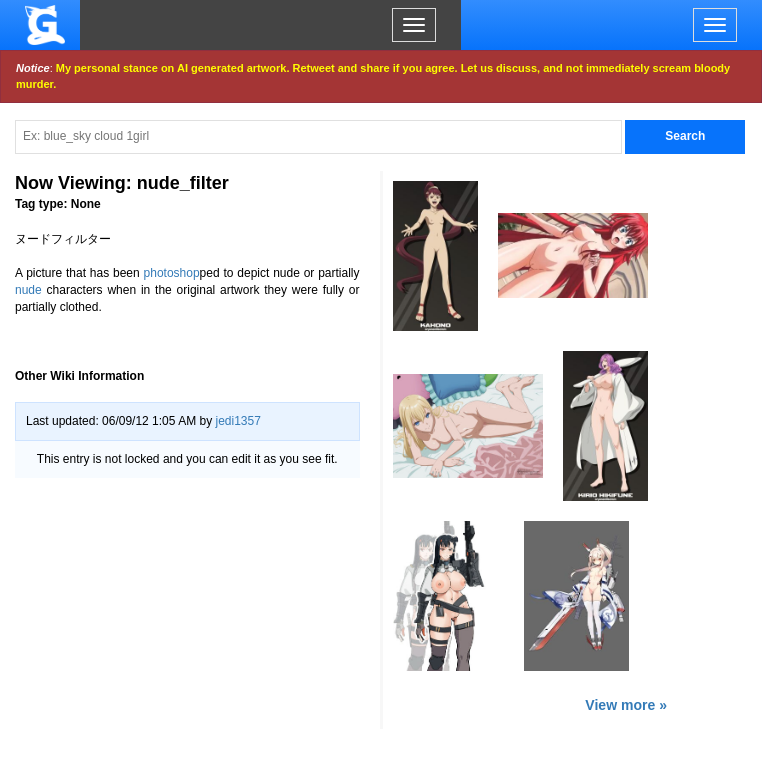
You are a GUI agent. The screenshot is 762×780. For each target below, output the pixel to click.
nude (28, 290)
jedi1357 (237, 421)
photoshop (172, 273)
